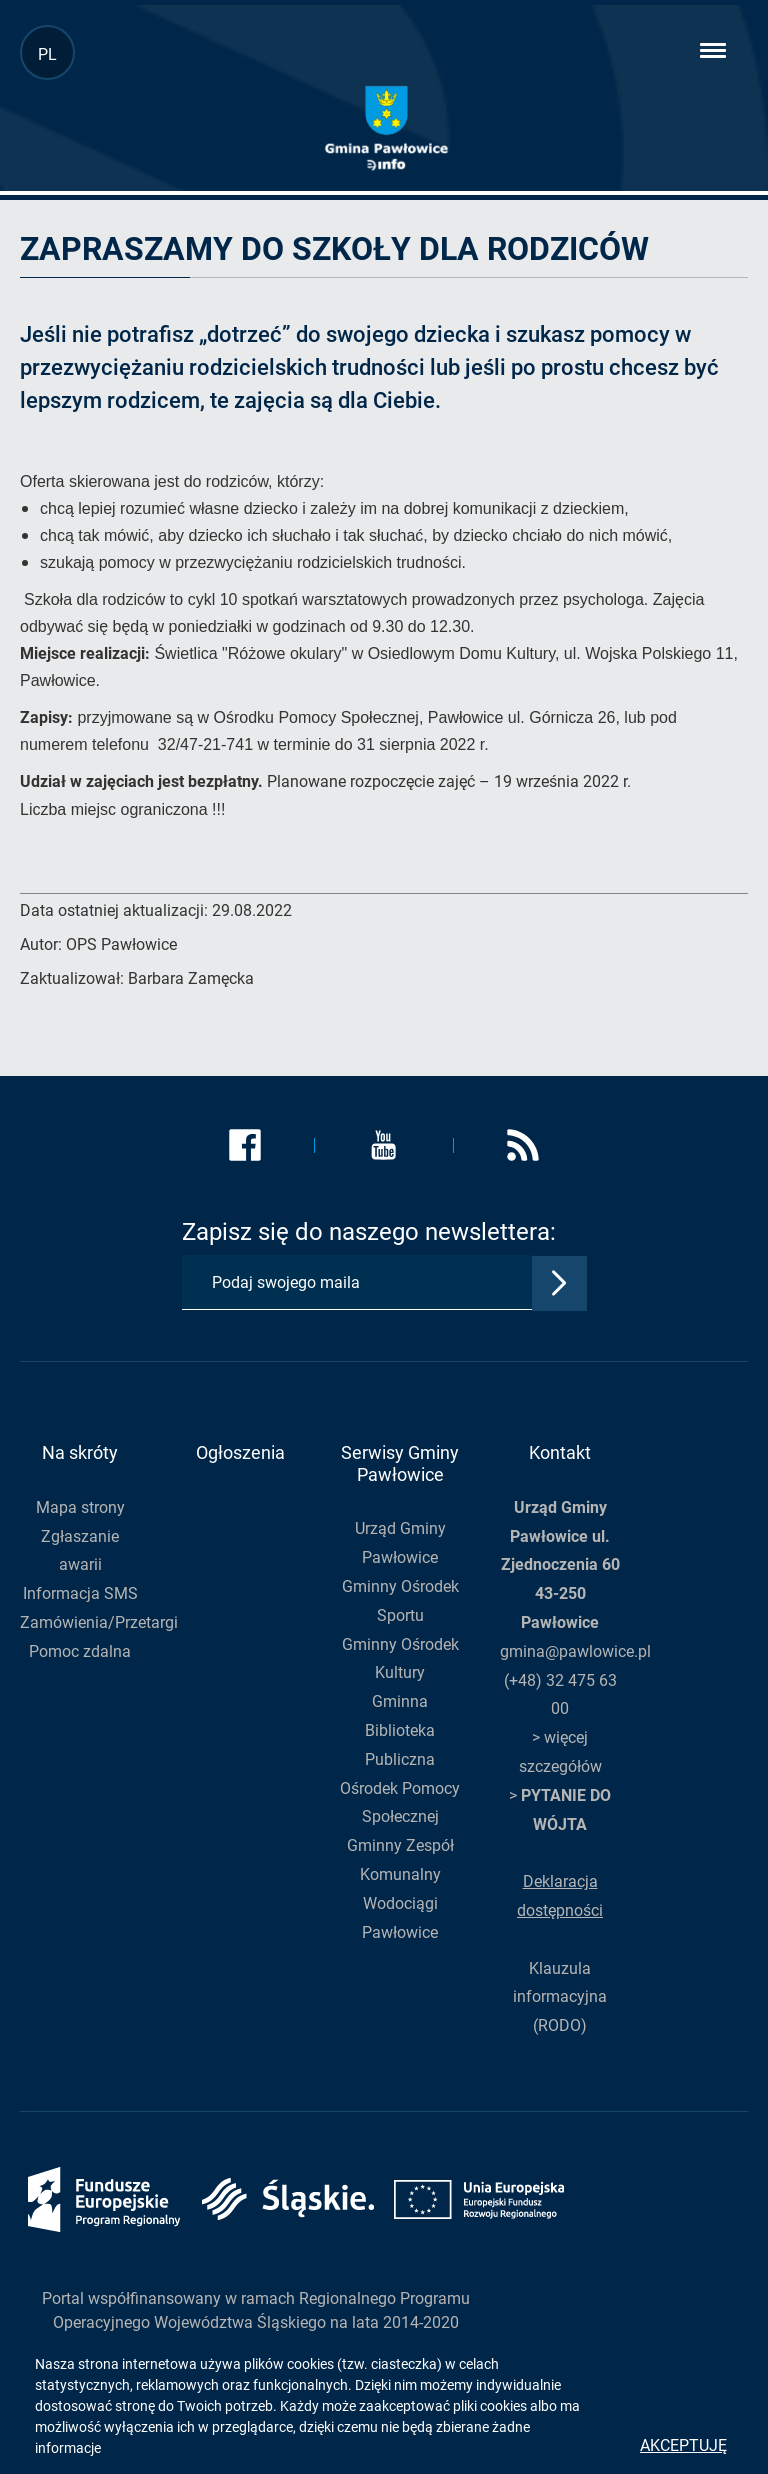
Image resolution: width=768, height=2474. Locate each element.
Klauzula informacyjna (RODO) (560, 1997)
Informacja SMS (80, 1593)
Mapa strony (80, 1507)
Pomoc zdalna (80, 1651)
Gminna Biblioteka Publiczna (400, 1730)
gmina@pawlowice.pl (575, 1651)
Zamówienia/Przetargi (99, 1622)
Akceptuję (683, 2445)
